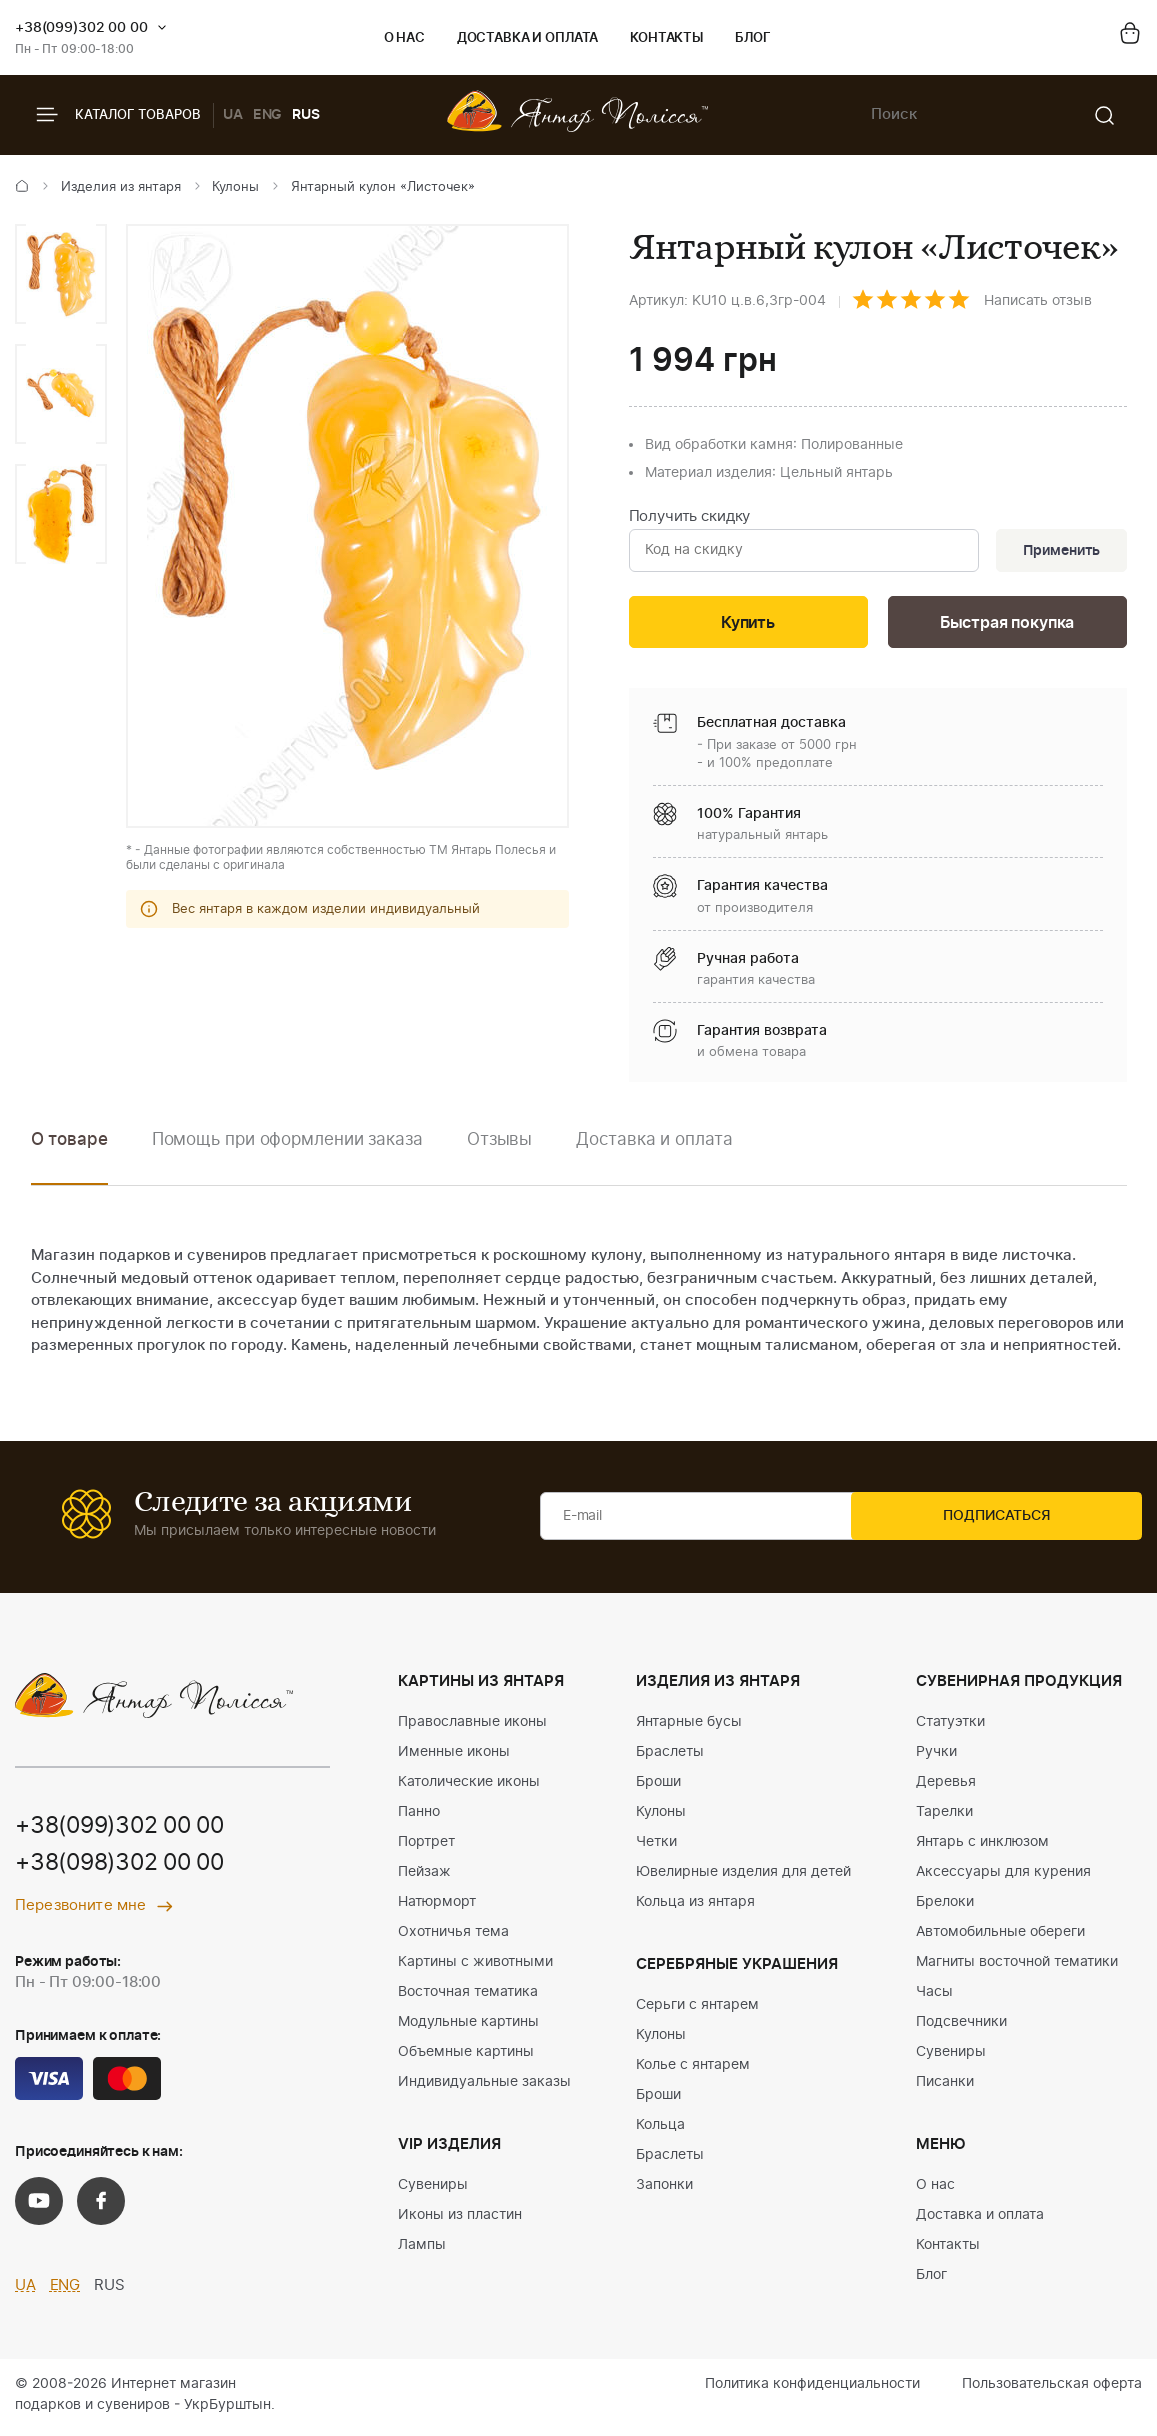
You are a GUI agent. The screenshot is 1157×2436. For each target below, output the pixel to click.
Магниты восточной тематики (1017, 1967)
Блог (752, 38)
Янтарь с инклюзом (982, 1847)
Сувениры (433, 2190)
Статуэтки (950, 1727)
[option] (61, 274)
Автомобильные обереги (1000, 1937)
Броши (658, 1787)
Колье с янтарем (693, 2070)
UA (233, 115)
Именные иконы (454, 1757)
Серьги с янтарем (697, 2010)
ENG (268, 115)
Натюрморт (437, 1907)
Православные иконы (472, 1727)
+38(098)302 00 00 (127, 1869)
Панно (419, 1817)
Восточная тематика (468, 1997)
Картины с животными (475, 1967)
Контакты (666, 38)
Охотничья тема (453, 1937)
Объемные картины (466, 2057)
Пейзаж (424, 1877)
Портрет (426, 1847)
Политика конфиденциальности (812, 2389)
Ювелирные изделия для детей (743, 1877)
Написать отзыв (1038, 301)
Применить (1058, 552)
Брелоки (945, 1907)
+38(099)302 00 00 (81, 28)
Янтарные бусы (689, 1727)
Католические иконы (469, 1787)
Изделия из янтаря (121, 187)
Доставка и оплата (527, 38)
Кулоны (235, 187)
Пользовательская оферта (1052, 2389)
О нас (404, 38)
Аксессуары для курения (1003, 1877)
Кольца (660, 2130)
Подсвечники (961, 2027)
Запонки (664, 2190)
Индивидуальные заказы (484, 2087)
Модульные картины (468, 2027)
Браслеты (670, 1757)
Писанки (945, 2087)
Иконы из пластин (460, 2220)
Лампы (422, 2250)
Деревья (946, 1787)
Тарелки (944, 1817)
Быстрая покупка (1007, 626)
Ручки (936, 1757)
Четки (656, 1847)
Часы (934, 1997)
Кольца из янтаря (695, 1907)
